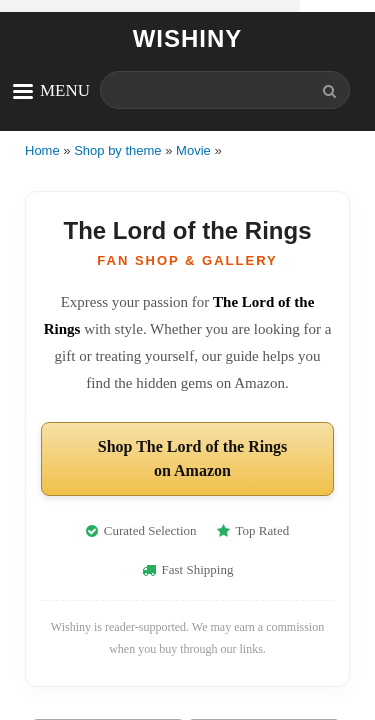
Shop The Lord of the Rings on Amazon (193, 458)
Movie (193, 150)
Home (42, 150)
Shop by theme (117, 150)
